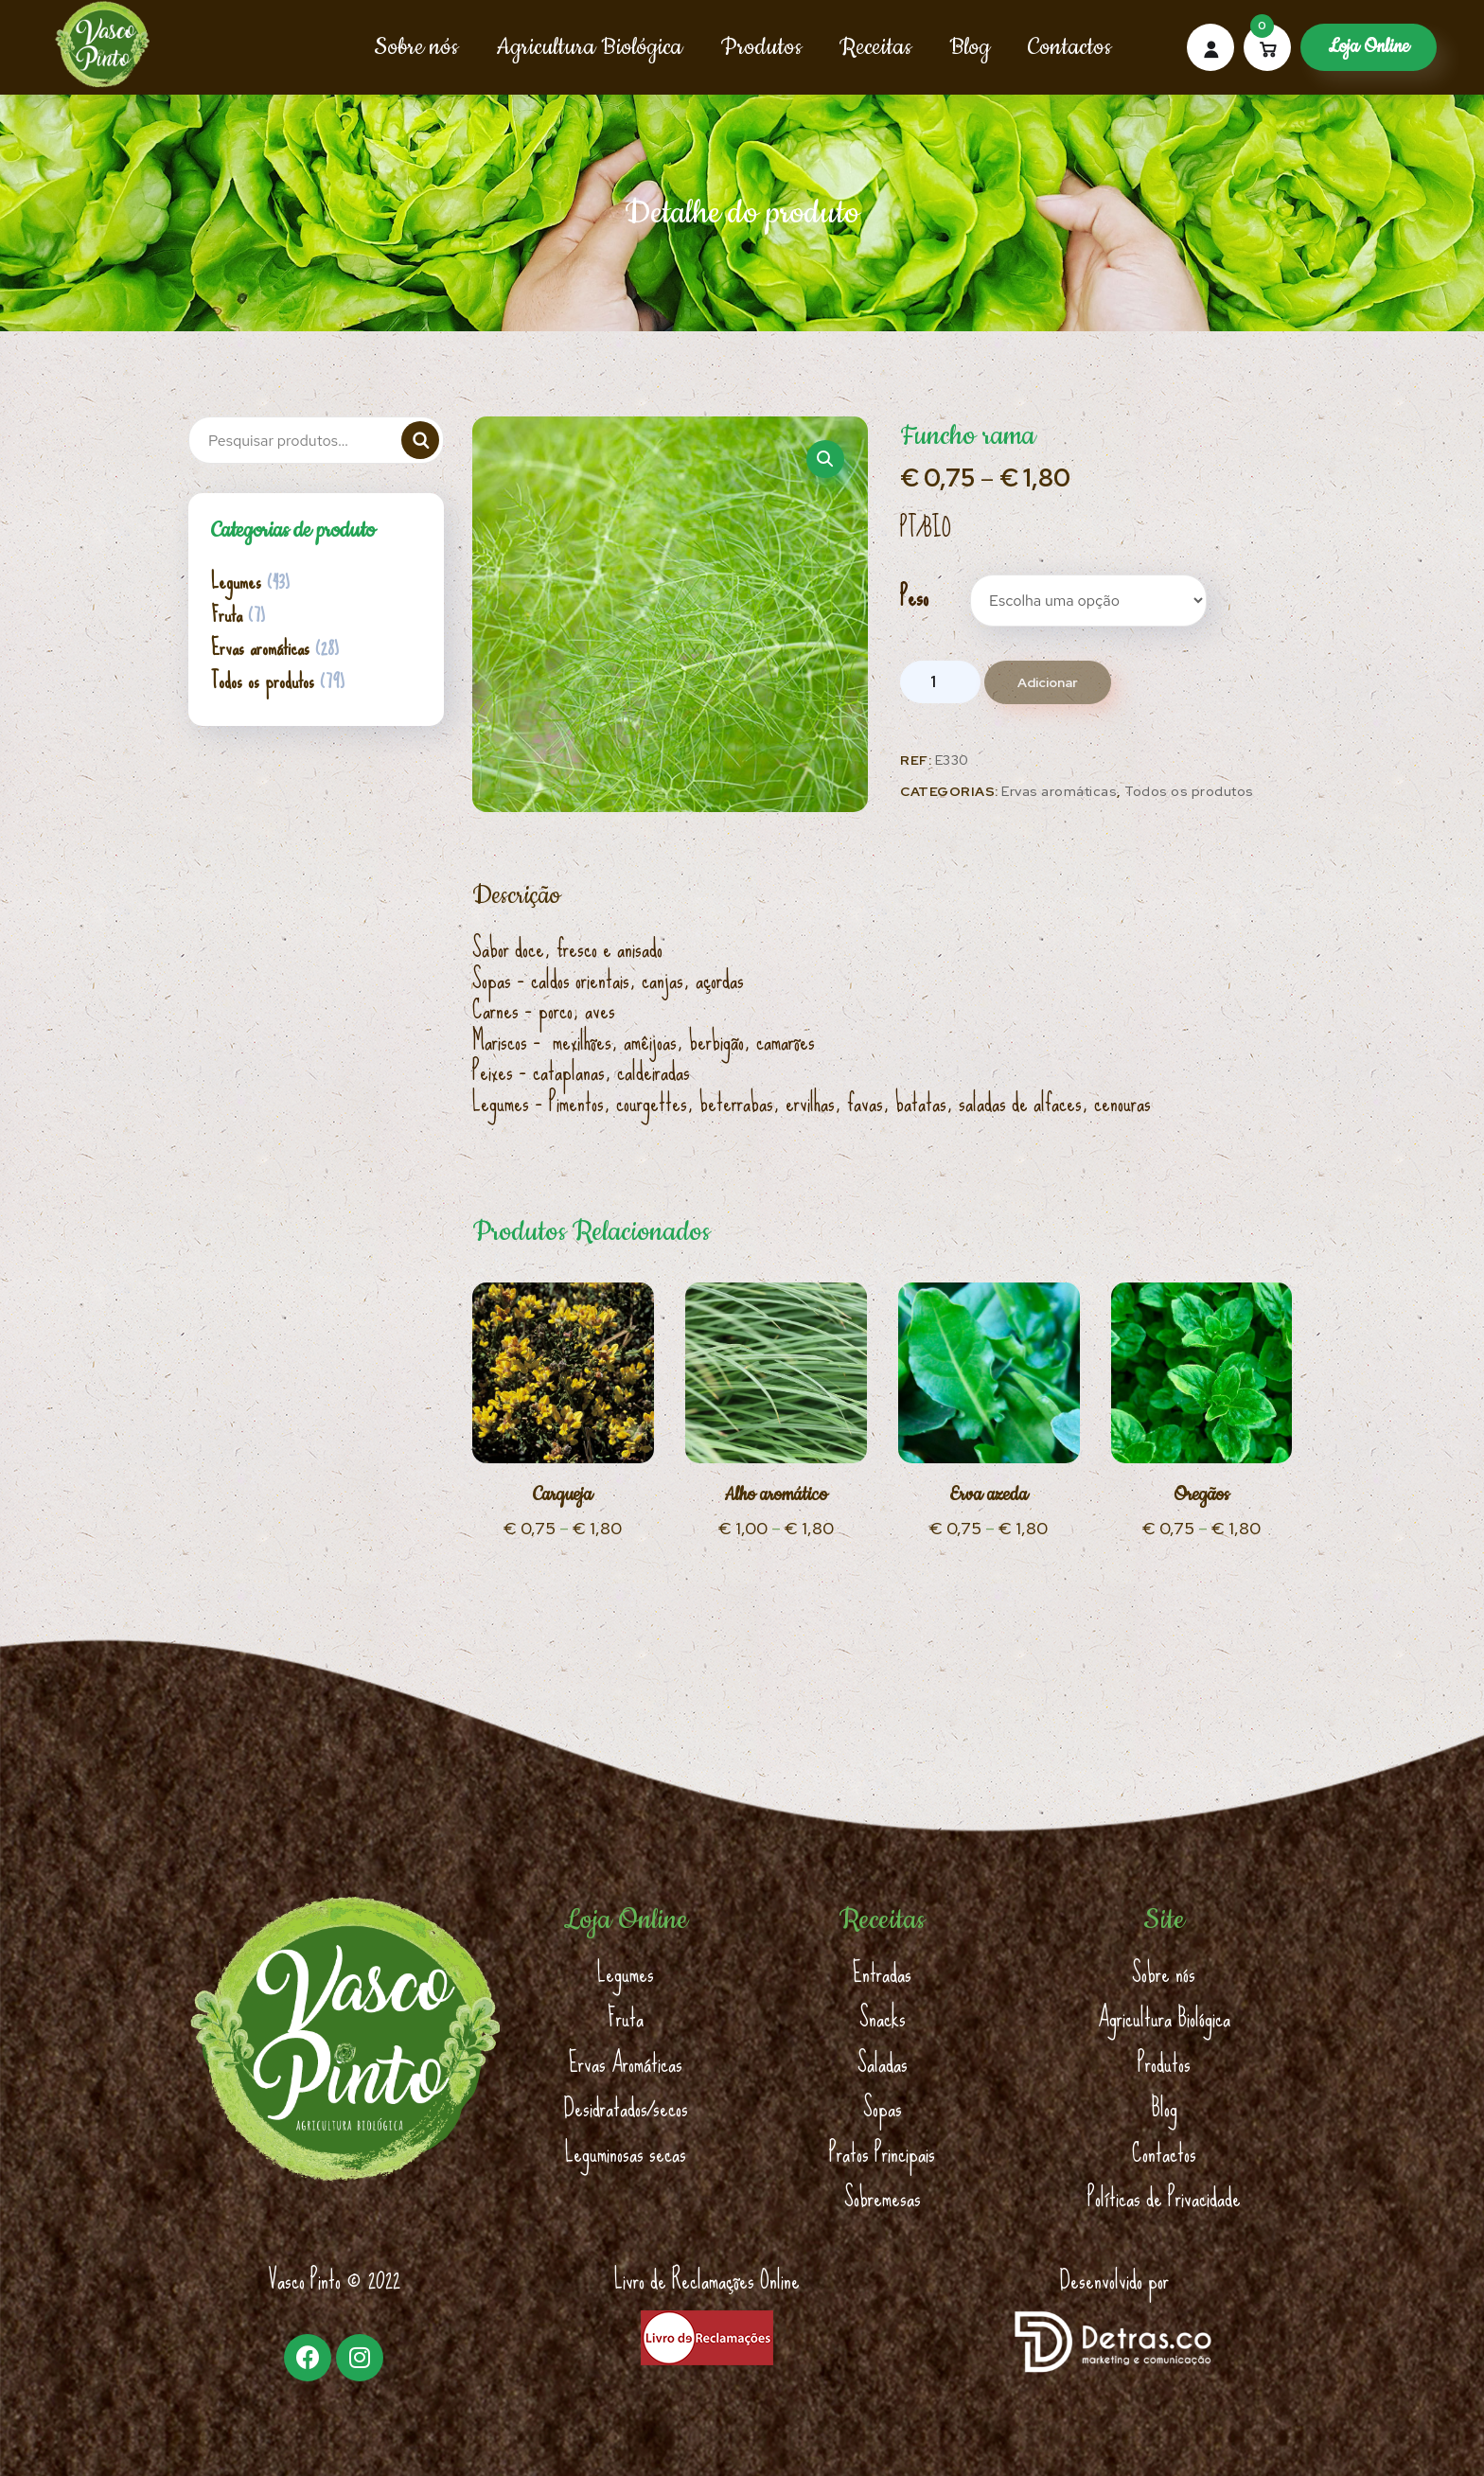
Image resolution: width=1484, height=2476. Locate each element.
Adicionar (1047, 682)
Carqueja (562, 1495)
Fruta (226, 615)
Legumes (236, 582)
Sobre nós (416, 47)
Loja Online (1368, 47)
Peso (914, 597)
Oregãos (1201, 1495)
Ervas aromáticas (1059, 791)
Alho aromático (775, 1495)
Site (1164, 1920)
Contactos (1069, 47)
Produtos (761, 47)
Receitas (875, 47)
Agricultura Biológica (589, 47)
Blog (969, 47)
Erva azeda (988, 1495)
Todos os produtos (1189, 791)
